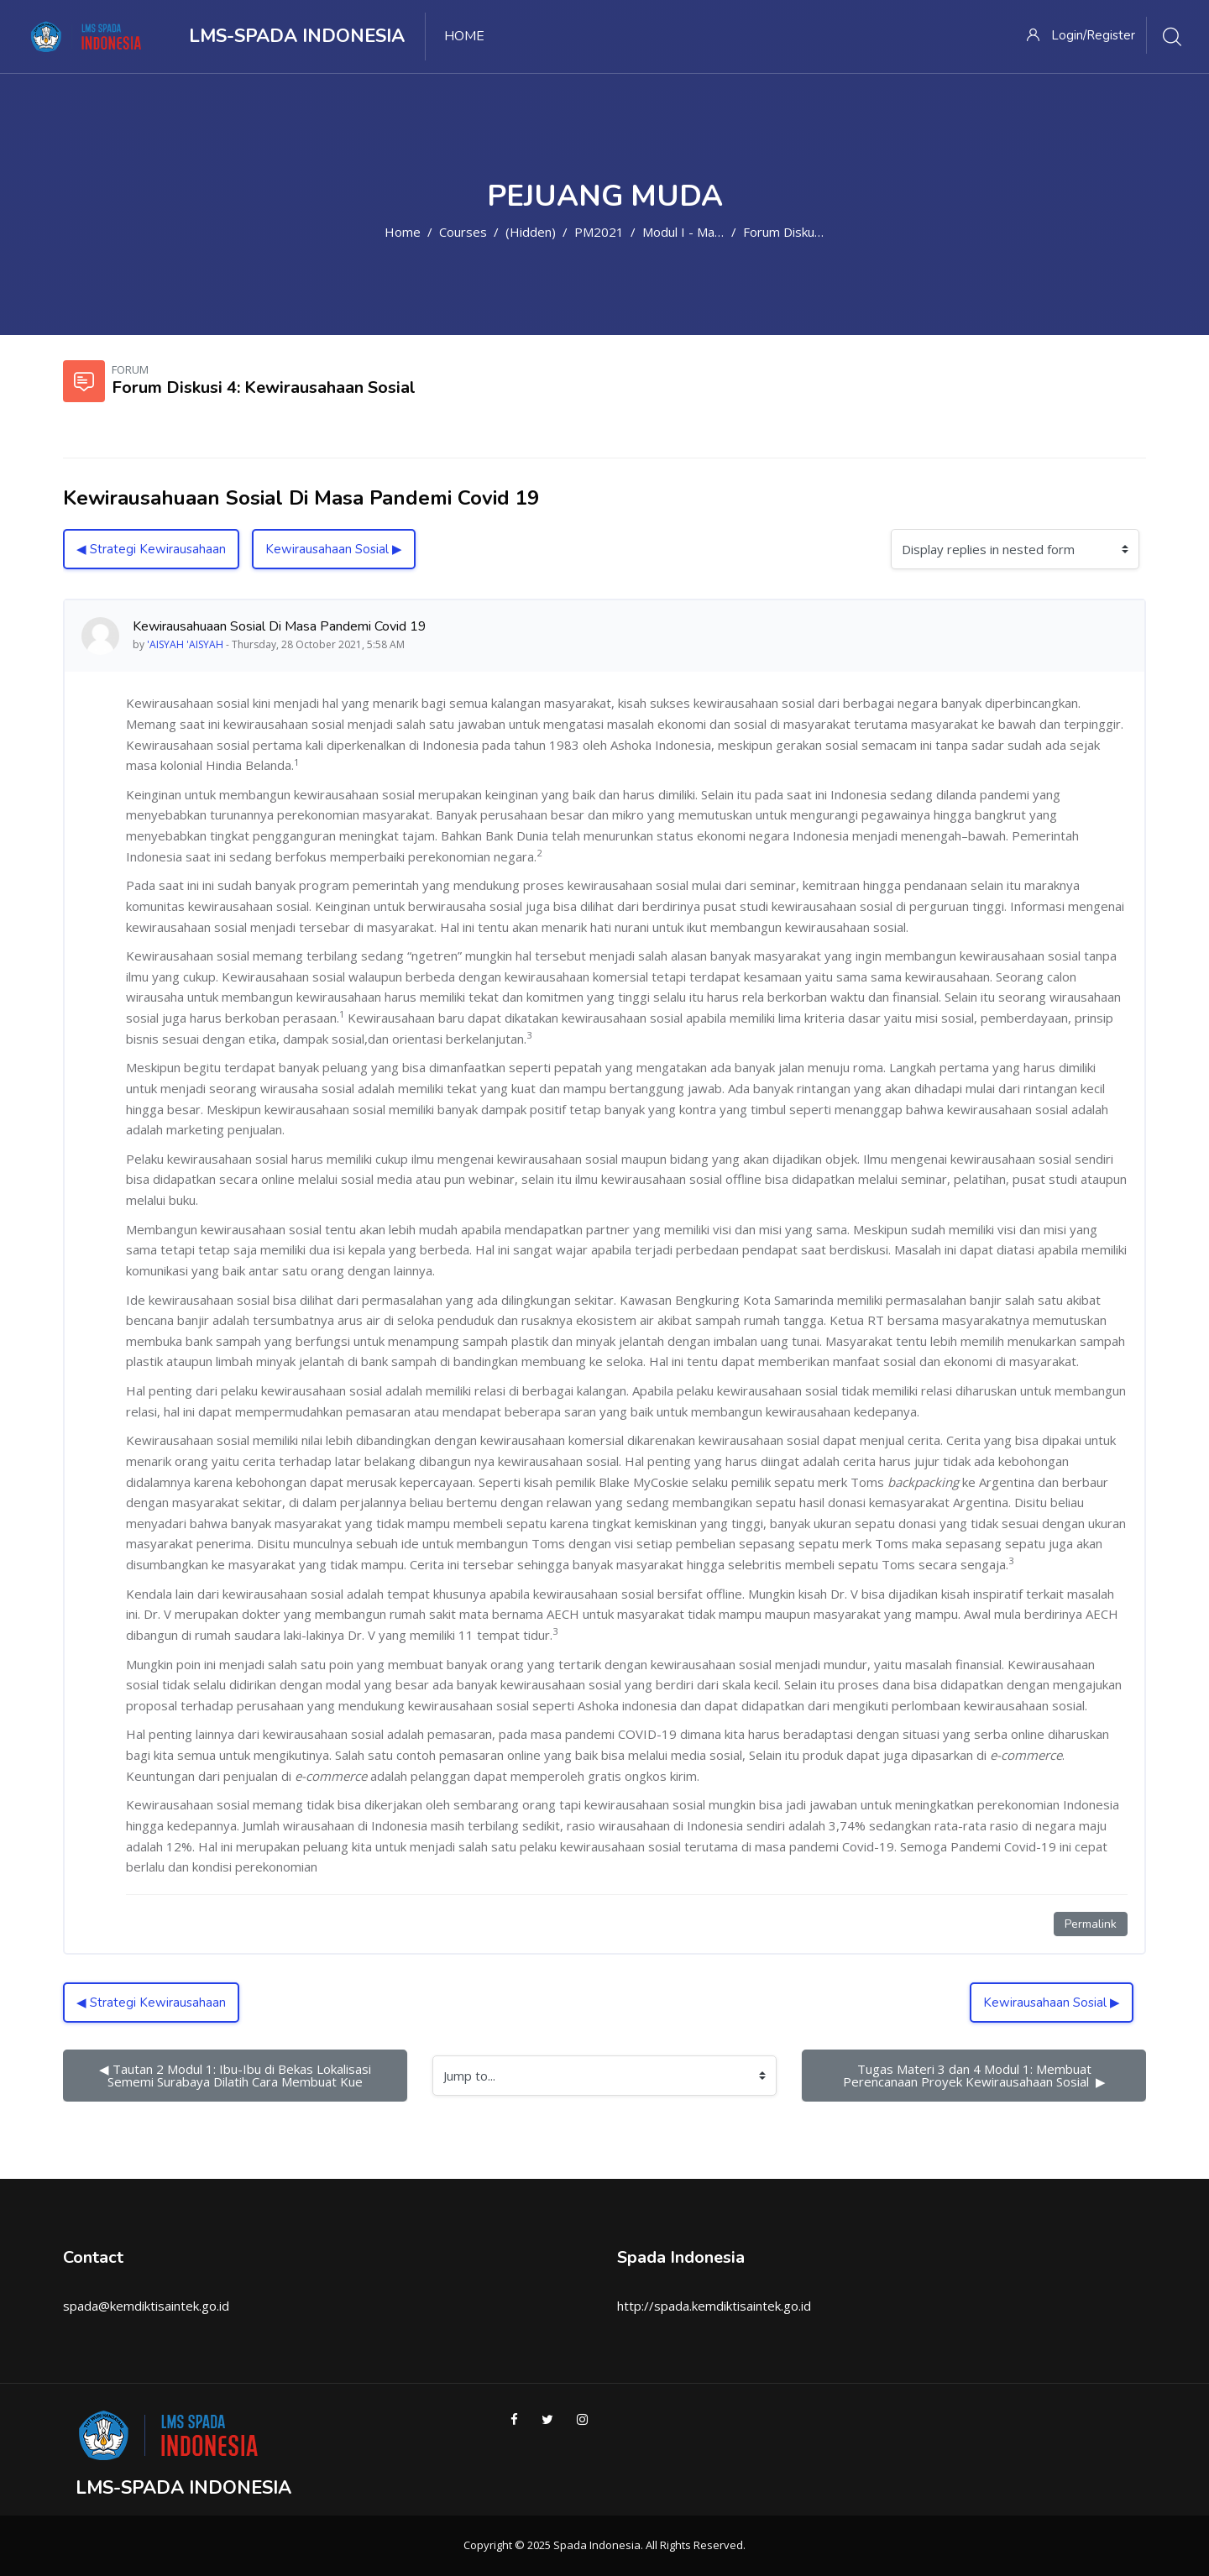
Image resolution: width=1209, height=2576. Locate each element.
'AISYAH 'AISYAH (185, 644)
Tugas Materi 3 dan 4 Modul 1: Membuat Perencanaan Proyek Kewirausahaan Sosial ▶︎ (974, 2075)
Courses (463, 231)
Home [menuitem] (464, 36)
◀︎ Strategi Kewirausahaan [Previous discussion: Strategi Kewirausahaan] (151, 549)
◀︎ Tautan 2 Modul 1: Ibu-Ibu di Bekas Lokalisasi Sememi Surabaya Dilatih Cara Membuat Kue (236, 2075)
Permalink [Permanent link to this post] (1091, 1924)
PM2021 (599, 231)
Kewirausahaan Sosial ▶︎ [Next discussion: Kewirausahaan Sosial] (333, 549)
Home (403, 231)
